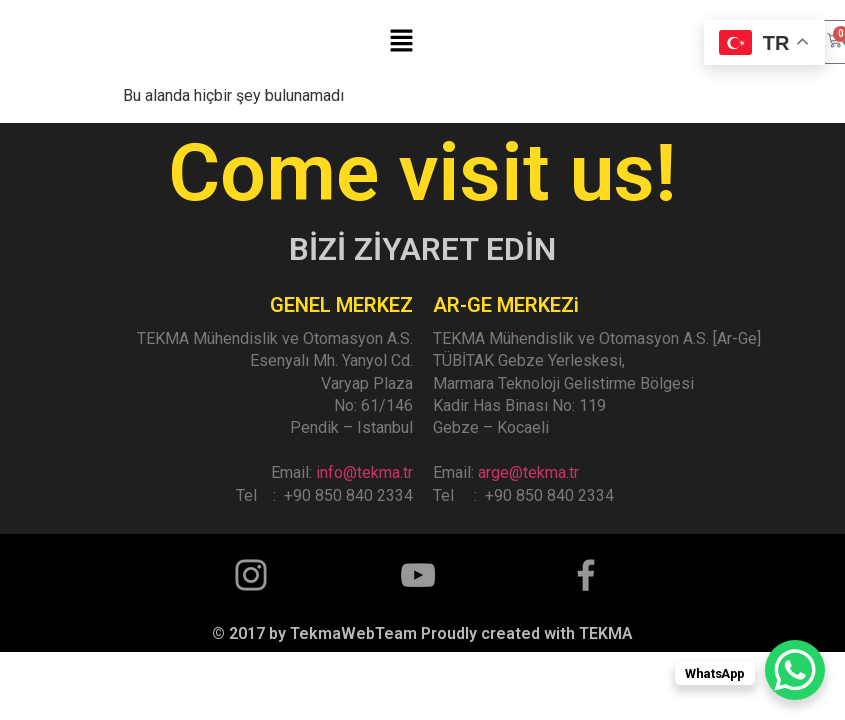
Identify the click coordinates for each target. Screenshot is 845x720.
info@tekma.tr (364, 472)
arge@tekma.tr (528, 472)
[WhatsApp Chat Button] (795, 670)
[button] (401, 42)
